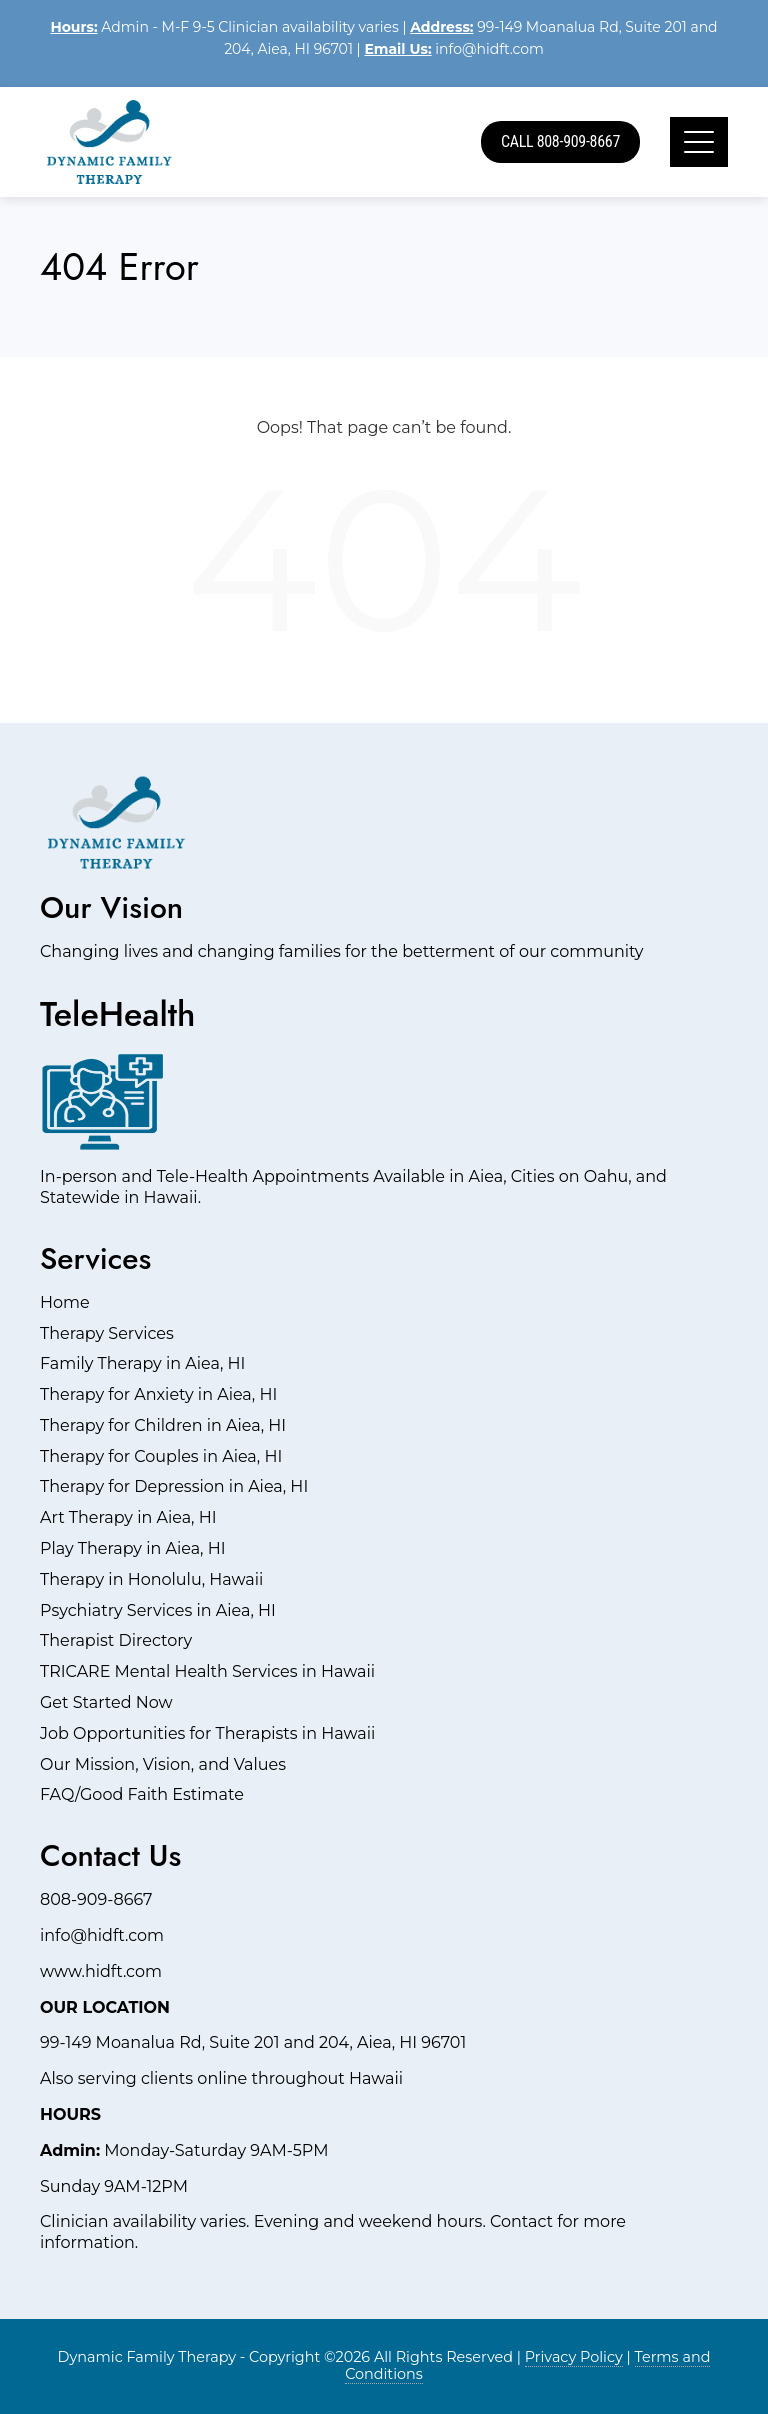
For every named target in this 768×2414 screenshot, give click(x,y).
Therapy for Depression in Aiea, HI (174, 1486)
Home (65, 1302)
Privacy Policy (574, 2357)
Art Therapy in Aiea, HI (128, 1517)
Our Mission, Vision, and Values (163, 1764)
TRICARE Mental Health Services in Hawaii (207, 1671)
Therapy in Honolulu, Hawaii (151, 1579)
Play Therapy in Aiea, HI (133, 1548)
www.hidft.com (101, 1971)
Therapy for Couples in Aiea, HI (161, 1456)
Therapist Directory (116, 1640)
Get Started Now (106, 1702)
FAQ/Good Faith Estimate (142, 1794)
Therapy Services (107, 1333)
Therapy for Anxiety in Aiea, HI (158, 1394)
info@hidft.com (489, 49)
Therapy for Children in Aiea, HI (163, 1425)
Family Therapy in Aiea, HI (142, 1363)
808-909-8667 (96, 1899)
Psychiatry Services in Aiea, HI (158, 1610)
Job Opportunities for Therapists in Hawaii (207, 1733)
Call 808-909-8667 (560, 141)
